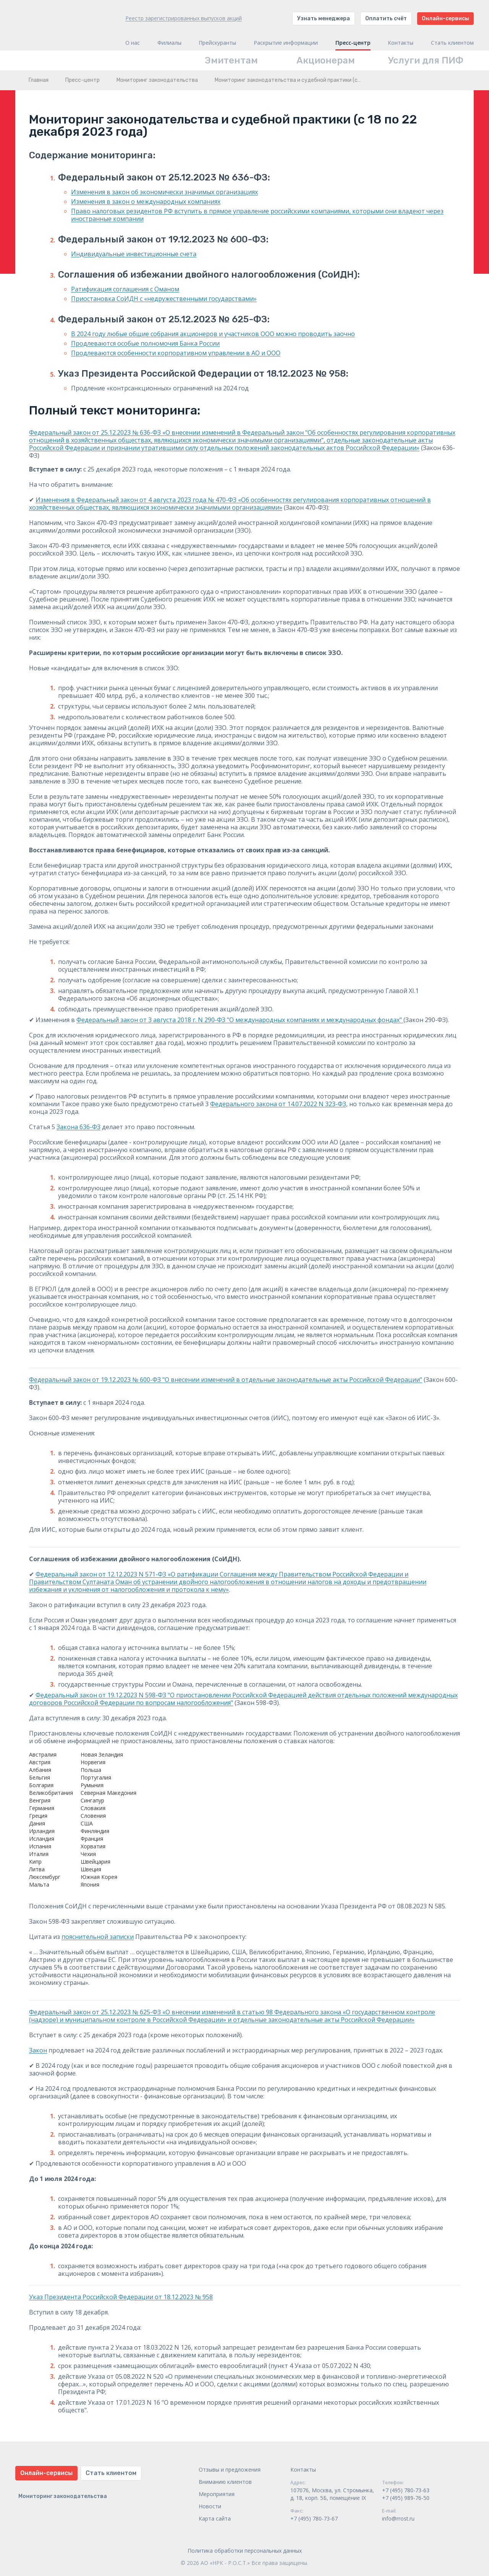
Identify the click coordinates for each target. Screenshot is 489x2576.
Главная (39, 80)
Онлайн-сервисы (445, 18)
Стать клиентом (452, 43)
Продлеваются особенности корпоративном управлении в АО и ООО (175, 353)
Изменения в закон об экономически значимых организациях (164, 192)
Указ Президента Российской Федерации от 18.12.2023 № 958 (121, 2297)
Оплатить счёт (386, 18)
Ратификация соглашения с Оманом (125, 289)
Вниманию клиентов (225, 2481)
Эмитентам (231, 60)
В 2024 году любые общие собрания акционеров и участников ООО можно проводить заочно (213, 334)
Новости (210, 2506)
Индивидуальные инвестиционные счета (133, 254)
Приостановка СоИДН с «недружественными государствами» (164, 298)
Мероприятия (217, 2494)
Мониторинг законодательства (157, 80)
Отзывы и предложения (230, 2469)
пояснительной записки (98, 1936)
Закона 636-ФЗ (78, 1127)
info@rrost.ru (398, 2518)
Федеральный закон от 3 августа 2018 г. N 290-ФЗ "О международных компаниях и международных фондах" (239, 1020)
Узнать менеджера (323, 18)
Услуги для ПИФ (425, 60)
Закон (38, 2050)
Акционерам (325, 60)
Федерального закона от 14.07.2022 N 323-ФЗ (278, 1104)
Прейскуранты (217, 43)
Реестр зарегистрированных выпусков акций (183, 18)
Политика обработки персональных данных (245, 2550)
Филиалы (169, 43)
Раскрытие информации (286, 43)
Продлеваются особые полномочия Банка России (145, 343)
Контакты (400, 43)
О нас (132, 43)
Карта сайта (215, 2518)
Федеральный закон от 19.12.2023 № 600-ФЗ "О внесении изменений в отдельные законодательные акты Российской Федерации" (225, 1379)
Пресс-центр (353, 43)
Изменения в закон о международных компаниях (145, 201)
